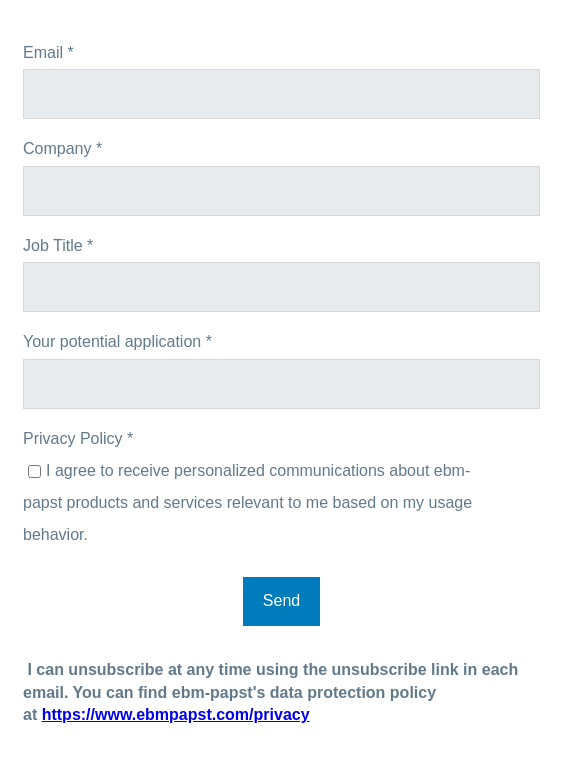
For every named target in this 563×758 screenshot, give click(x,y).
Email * (48, 52)
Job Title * (58, 245)
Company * (62, 148)
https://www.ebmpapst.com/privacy (176, 714)
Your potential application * (117, 341)
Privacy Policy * (78, 438)
